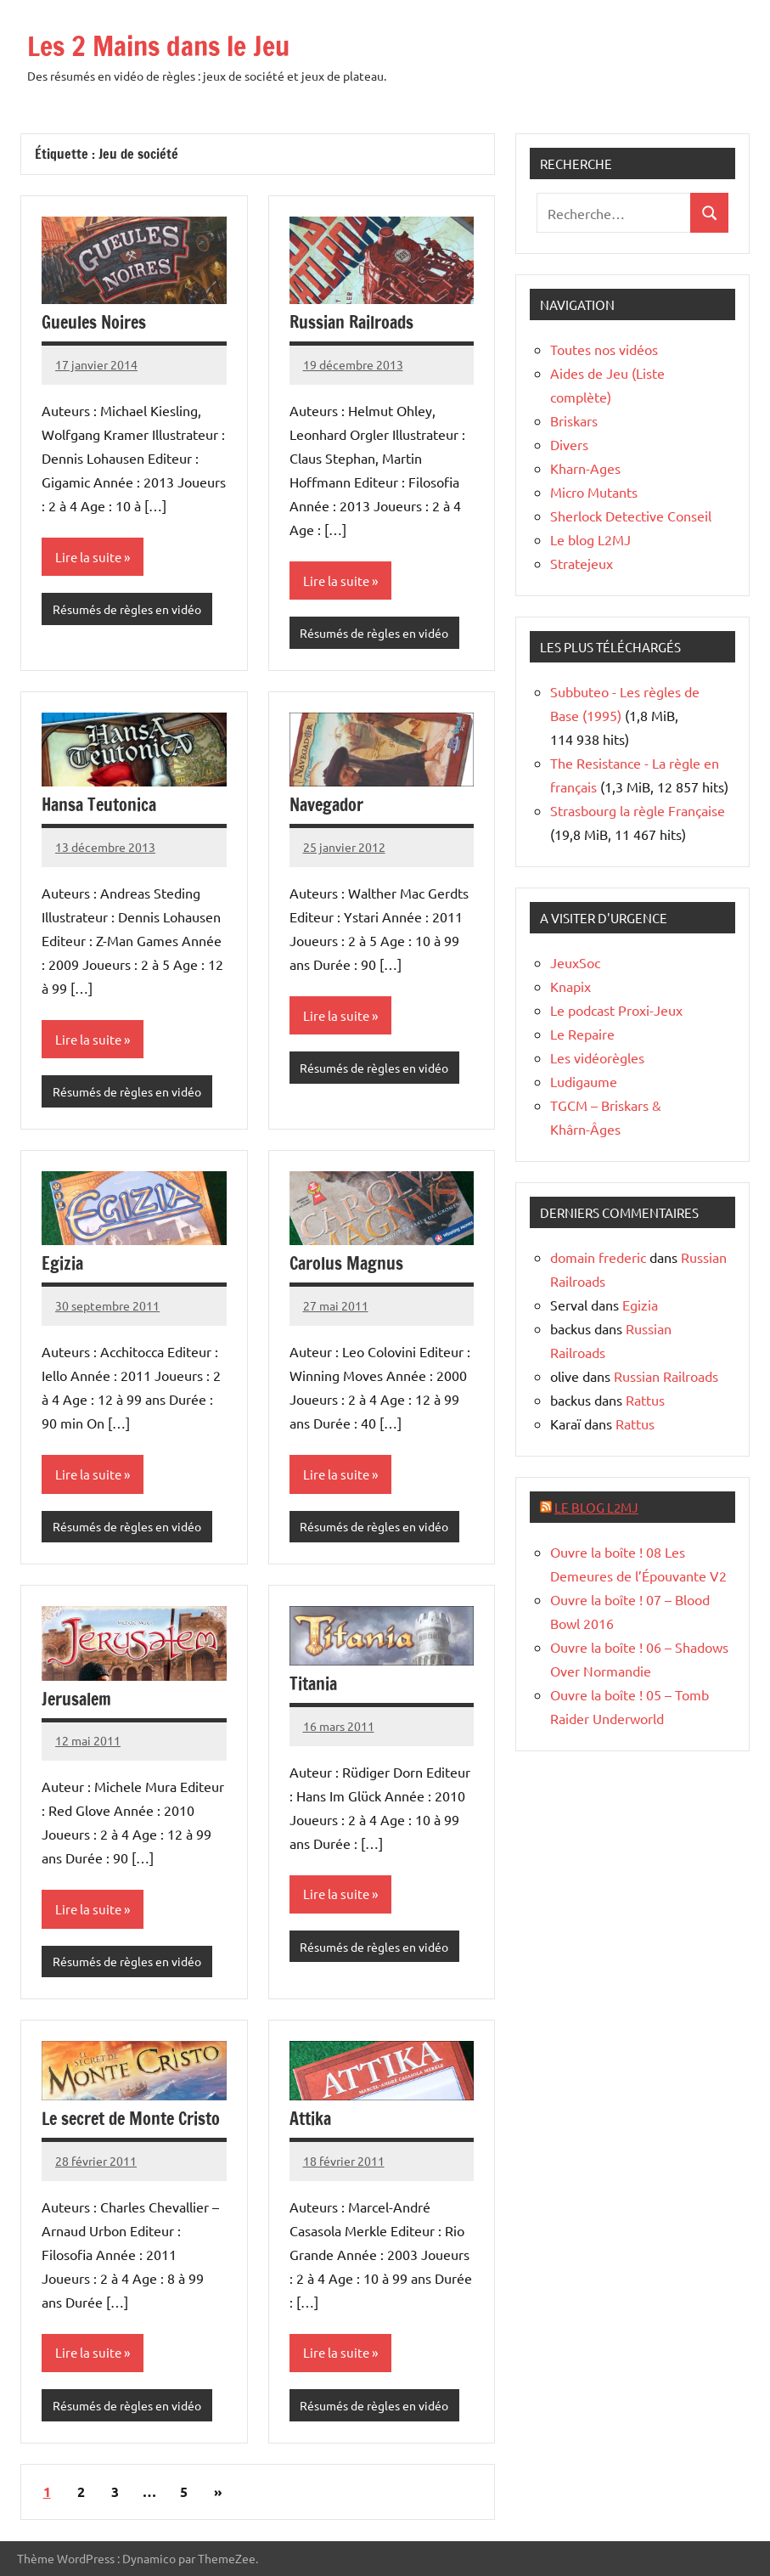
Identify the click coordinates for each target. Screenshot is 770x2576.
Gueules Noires (94, 322)
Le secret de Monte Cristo (131, 2118)
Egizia (62, 1263)
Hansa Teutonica (99, 804)
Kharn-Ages (585, 467)
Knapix (570, 986)
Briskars (574, 420)
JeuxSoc (575, 962)
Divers (569, 444)
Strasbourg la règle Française (637, 810)
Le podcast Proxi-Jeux (616, 1009)
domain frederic (598, 1257)
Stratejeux (581, 563)
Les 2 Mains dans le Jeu (158, 45)
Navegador (326, 804)
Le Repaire (582, 1033)
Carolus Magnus (346, 1263)
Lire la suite (88, 557)
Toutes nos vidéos (604, 349)
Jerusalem (76, 1699)
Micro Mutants (594, 491)
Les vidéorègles (597, 1057)
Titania (313, 1683)
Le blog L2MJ (590, 539)
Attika (310, 2118)
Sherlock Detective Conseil (630, 515)
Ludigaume (583, 1081)
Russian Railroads (351, 322)
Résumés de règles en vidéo (127, 609)
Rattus (645, 1399)
